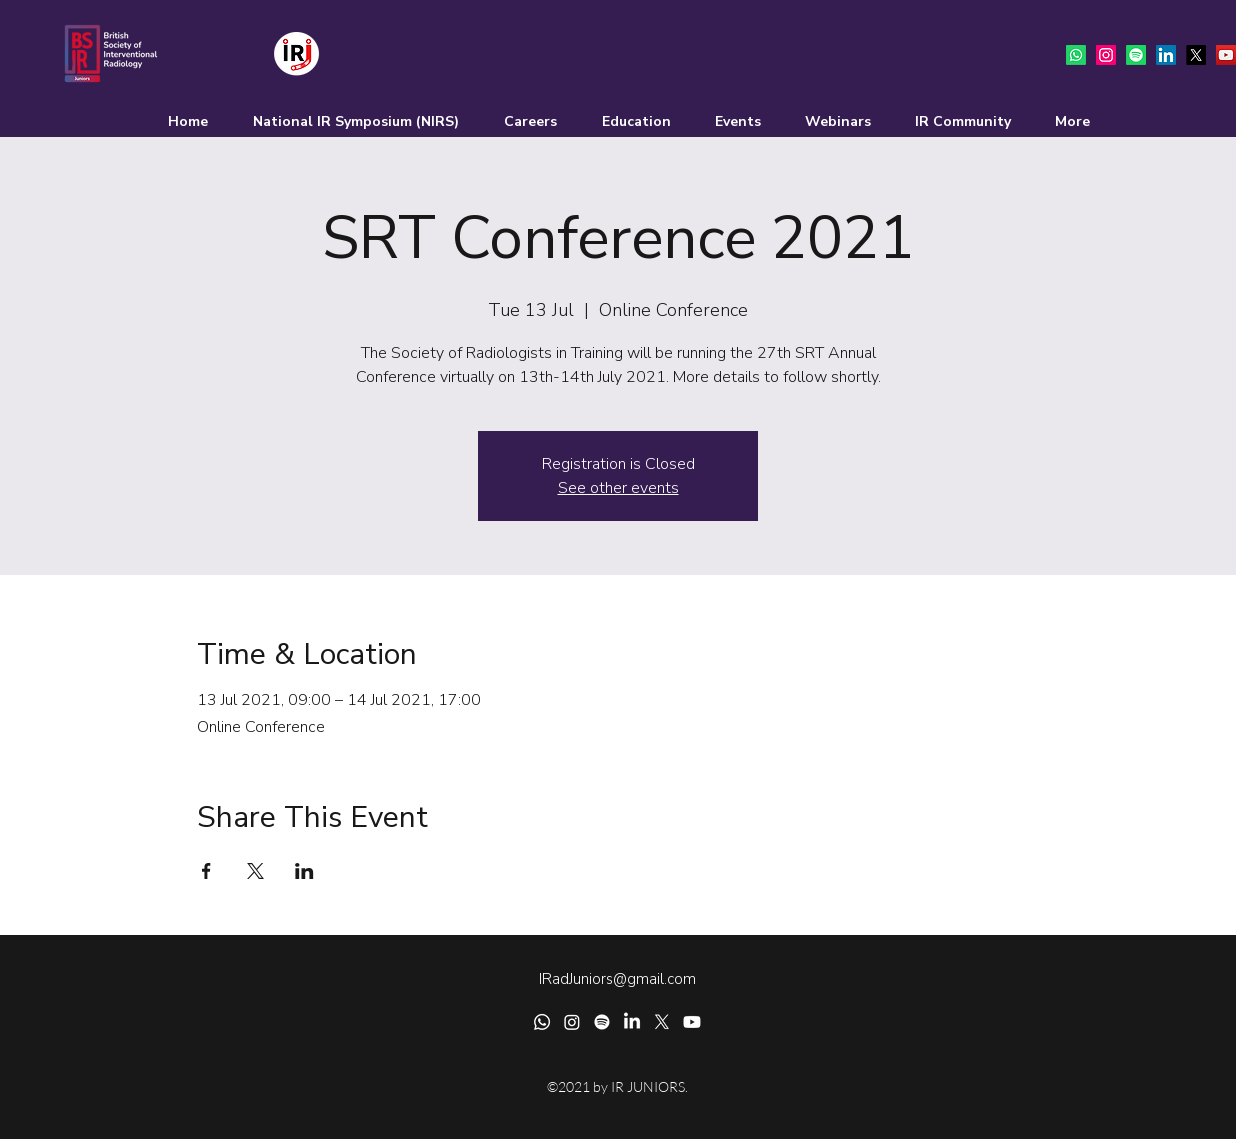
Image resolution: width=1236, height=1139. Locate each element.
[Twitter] (1196, 55)
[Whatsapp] (1076, 55)
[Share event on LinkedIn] (304, 871)
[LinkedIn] (1166, 55)
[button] (518, 122)
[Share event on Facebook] (206, 871)
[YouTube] (1226, 55)
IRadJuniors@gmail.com (617, 979)
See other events (618, 488)
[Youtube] (692, 1022)
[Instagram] (1106, 55)
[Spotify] (1136, 55)
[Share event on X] (255, 871)
